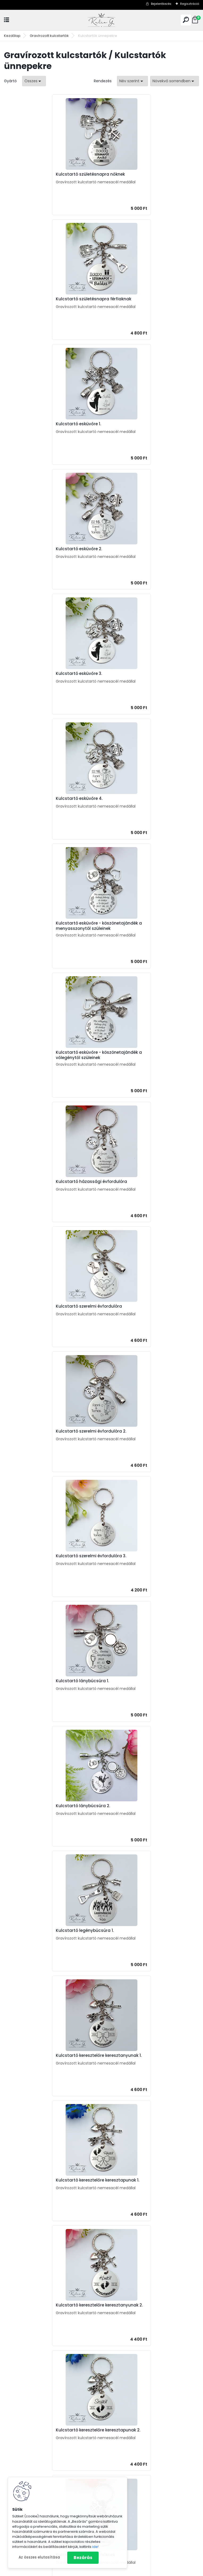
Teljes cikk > (183, 2081)
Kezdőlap (12, 35)
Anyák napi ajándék (25, 2466)
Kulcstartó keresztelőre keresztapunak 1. (51, 1178)
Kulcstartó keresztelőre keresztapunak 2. (52, 1306)
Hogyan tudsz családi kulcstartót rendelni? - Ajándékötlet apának (136, 2257)
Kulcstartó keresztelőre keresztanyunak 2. (148, 1180)
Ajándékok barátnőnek (129, 2406)
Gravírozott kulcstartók (49, 35)
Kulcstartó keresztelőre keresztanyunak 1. (150, 1052)
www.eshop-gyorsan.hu (113, 2570)
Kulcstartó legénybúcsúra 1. (39, 1052)
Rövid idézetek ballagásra (140, 2172)
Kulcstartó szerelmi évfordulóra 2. (45, 802)
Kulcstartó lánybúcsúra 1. (36, 927)
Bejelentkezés (161, 4)
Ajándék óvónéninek (127, 2459)
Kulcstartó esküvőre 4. (130, 424)
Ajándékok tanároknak (129, 2385)
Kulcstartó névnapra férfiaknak (42, 1431)
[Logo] (101, 20)
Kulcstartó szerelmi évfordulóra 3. (142, 802)
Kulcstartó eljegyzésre (130, 1431)
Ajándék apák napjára (27, 2473)
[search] (186, 20)
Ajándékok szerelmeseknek (133, 2399)
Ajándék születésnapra (28, 2452)
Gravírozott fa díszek (128, 2535)
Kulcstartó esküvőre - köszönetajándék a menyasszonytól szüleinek (51, 551)
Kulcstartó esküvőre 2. (130, 299)
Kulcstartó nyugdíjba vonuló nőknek (48, 1556)
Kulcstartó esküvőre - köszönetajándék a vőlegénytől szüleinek (148, 551)
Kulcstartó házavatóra (82, 1810)
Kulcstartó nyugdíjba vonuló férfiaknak (148, 1556)
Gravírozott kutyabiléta (130, 2500)
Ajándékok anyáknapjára (132, 2473)
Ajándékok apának (126, 2378)
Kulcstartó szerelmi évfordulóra (140, 677)
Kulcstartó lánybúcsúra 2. (134, 927)
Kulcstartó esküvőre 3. (33, 424)
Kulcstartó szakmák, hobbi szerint (140, 2493)
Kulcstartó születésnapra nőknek (44, 174)
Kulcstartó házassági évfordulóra (45, 677)
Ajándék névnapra (23, 2459)
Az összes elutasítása (39, 2557)
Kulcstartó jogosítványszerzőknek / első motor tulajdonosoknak (149, 1683)
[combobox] (132, 81)
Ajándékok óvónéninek (129, 2392)
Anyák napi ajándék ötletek (101, 2061)
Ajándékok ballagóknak (130, 2419)
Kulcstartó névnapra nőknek (137, 1306)
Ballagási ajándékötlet (129, 2466)
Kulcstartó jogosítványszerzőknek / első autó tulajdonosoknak (52, 1683)
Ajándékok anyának (127, 2371)
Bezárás (83, 2558)
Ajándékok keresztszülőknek (134, 2412)
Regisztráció (189, 4)
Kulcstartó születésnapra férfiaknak (145, 174)
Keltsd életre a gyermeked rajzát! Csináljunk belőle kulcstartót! (135, 2101)
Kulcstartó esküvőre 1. (32, 299)
